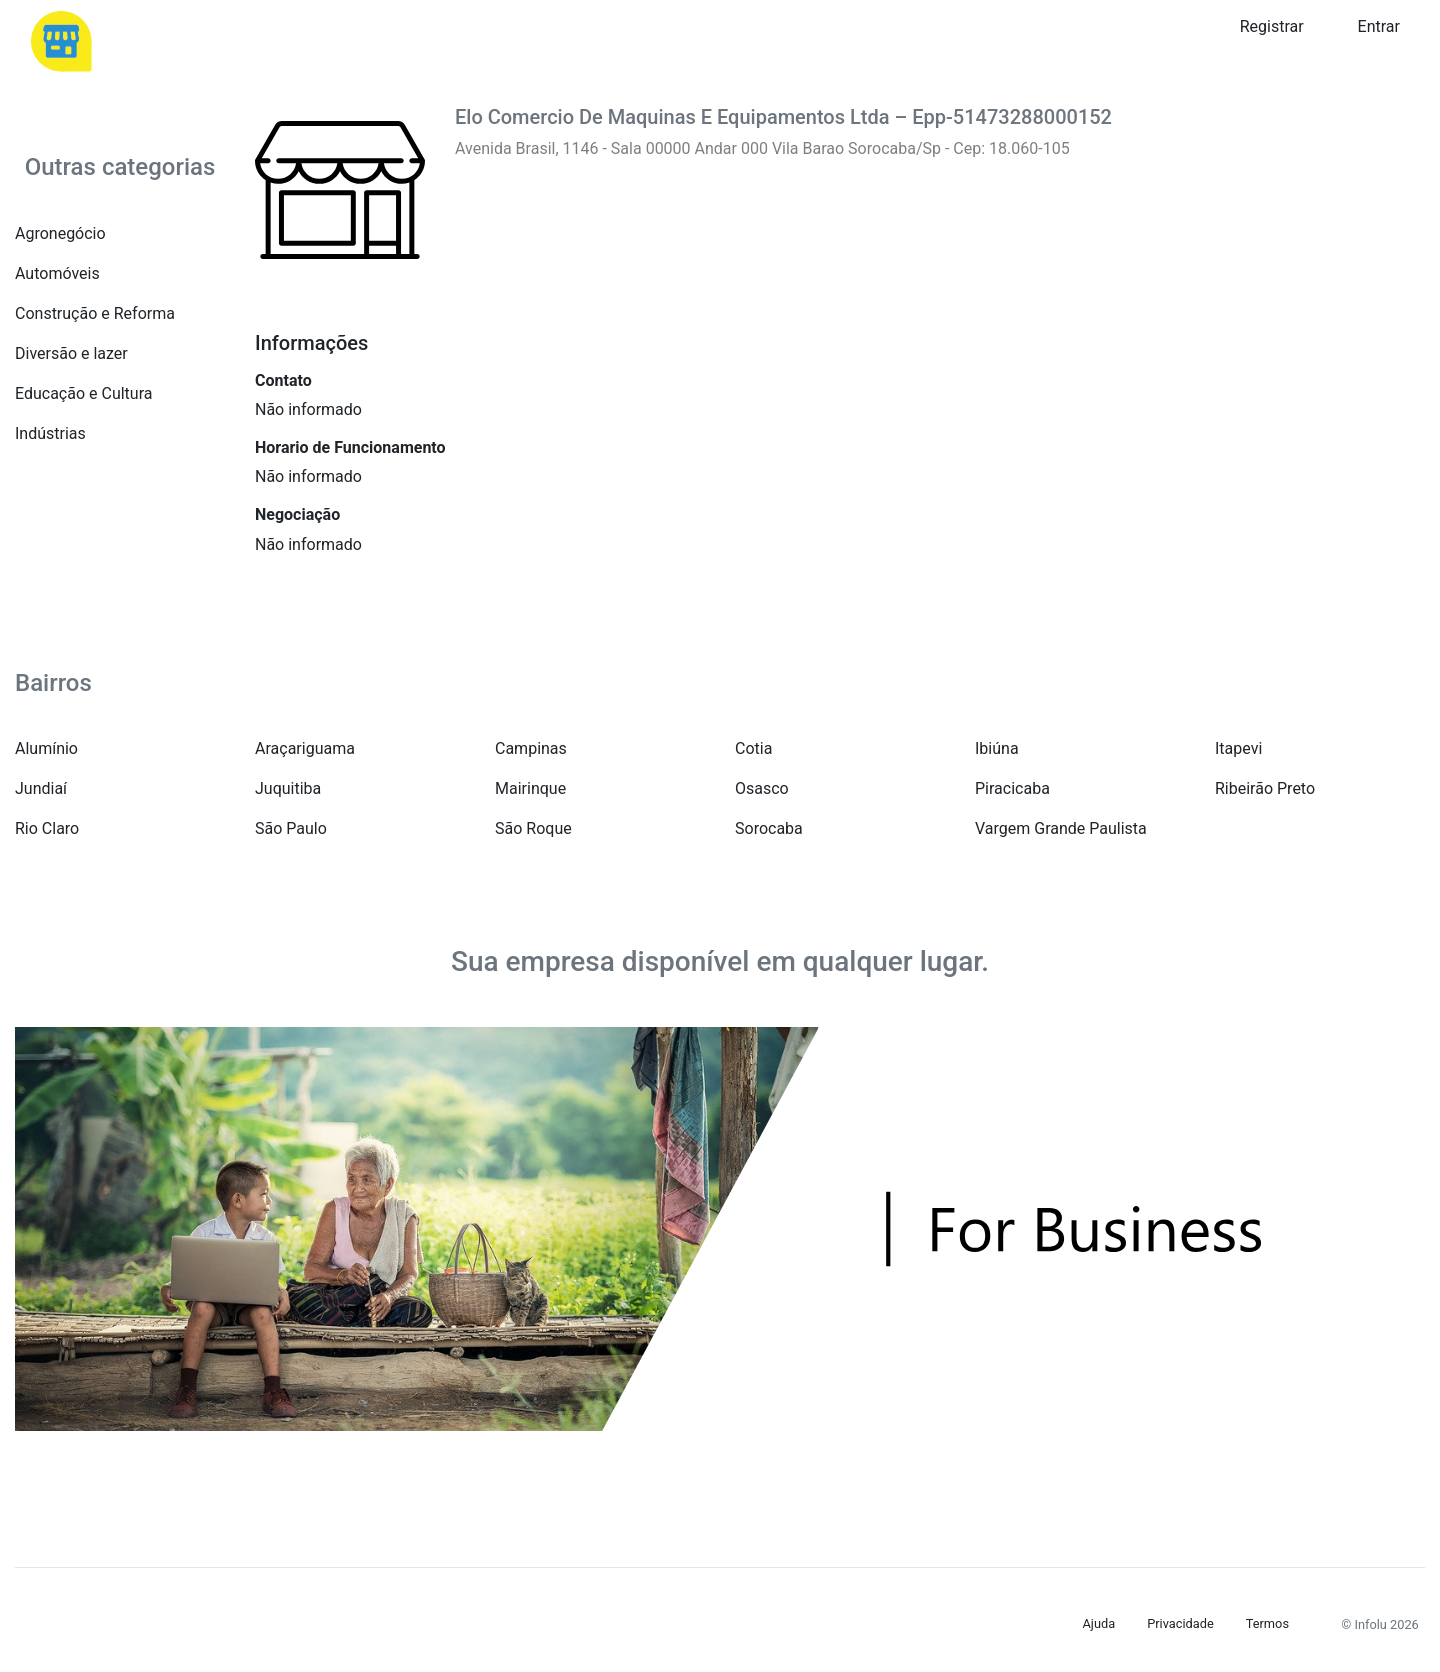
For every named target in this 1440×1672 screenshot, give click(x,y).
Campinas (531, 748)
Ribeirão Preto (1265, 788)
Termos (1267, 1623)
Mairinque (530, 788)
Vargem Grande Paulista (1061, 828)
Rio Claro (47, 828)
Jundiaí (41, 788)
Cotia (753, 748)
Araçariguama (305, 748)
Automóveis (57, 273)
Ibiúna (997, 748)
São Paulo (291, 828)
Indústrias (50, 433)
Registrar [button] (1272, 26)
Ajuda (1099, 1623)
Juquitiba (288, 788)
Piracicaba (1012, 788)
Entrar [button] (1379, 26)
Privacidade (1180, 1623)
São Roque (533, 828)
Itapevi (1238, 748)
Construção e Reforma (95, 313)
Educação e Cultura (83, 393)
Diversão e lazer (71, 353)
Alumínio (46, 748)
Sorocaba (769, 828)
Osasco (762, 788)
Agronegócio (60, 233)
